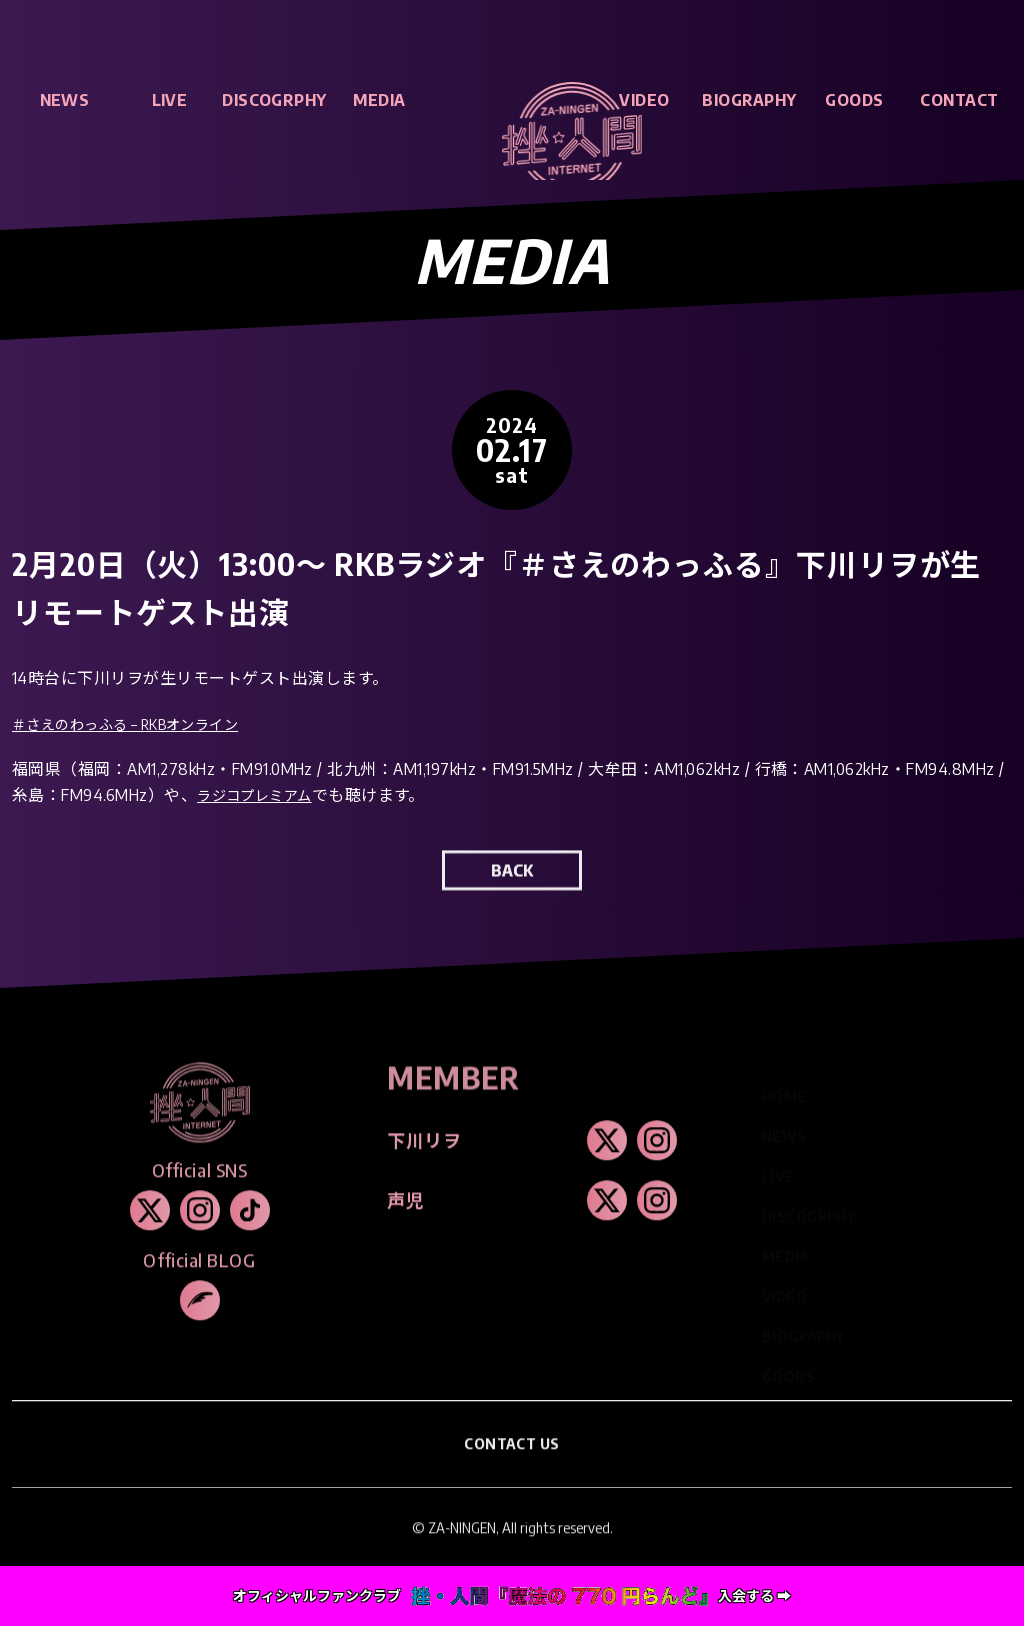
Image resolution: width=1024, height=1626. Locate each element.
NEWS (65, 100)
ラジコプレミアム (262, 797)
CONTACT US (512, 1464)
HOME (784, 1090)
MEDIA (379, 100)
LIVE (170, 100)
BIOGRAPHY (749, 100)
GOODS (854, 100)
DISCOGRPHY (274, 100)
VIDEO (644, 100)
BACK (512, 891)
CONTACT (959, 100)
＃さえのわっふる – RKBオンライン (142, 725)
